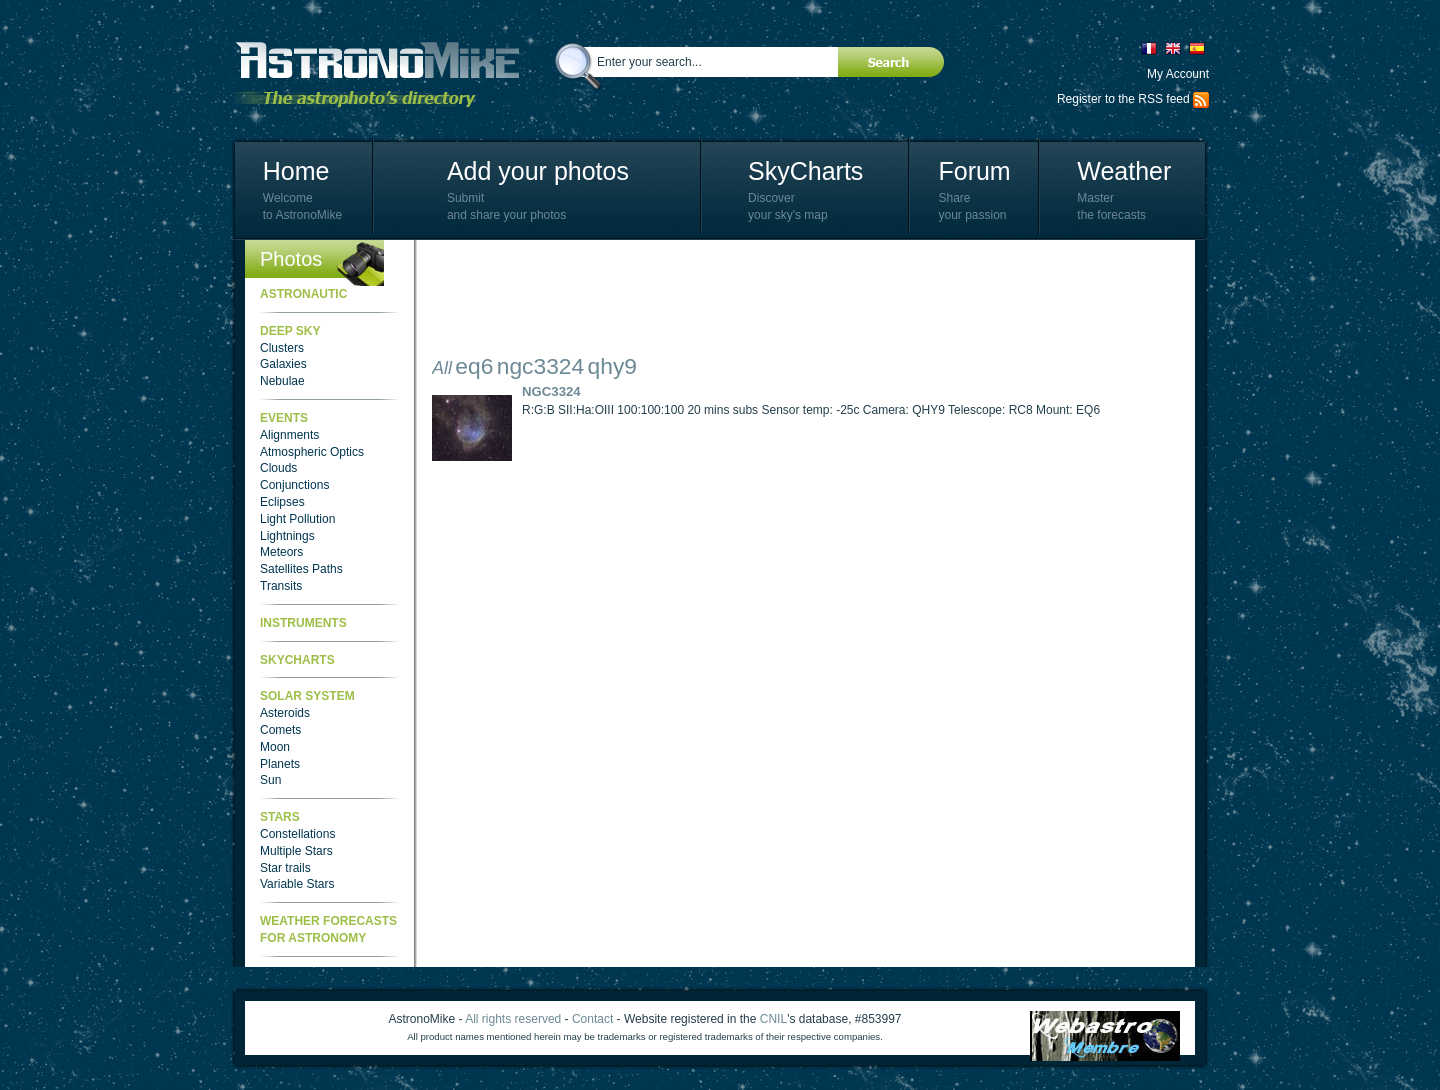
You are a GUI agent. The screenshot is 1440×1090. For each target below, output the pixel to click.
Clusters (282, 348)
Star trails (285, 868)
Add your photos (538, 171)
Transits (281, 586)
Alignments (289, 435)
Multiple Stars (296, 851)
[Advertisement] (796, 300)
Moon (275, 747)
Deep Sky (290, 331)
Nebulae (282, 381)
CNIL (773, 1019)
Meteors (281, 552)
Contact (592, 1019)
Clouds (278, 468)
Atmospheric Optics (312, 452)
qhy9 (612, 366)
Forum (974, 171)
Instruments (303, 623)
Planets (280, 764)
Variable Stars (297, 884)
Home (296, 171)
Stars (280, 817)
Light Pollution (297, 519)
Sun (270, 780)
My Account (1178, 74)
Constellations (297, 834)
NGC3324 (551, 391)
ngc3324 (540, 366)
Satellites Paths (301, 569)
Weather (1124, 171)
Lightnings (287, 536)
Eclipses (282, 502)
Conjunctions (294, 485)
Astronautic (303, 294)
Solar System (307, 696)
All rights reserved (513, 1019)
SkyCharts (805, 171)
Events (284, 418)
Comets (280, 730)
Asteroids (285, 713)
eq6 (474, 366)
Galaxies (283, 364)
